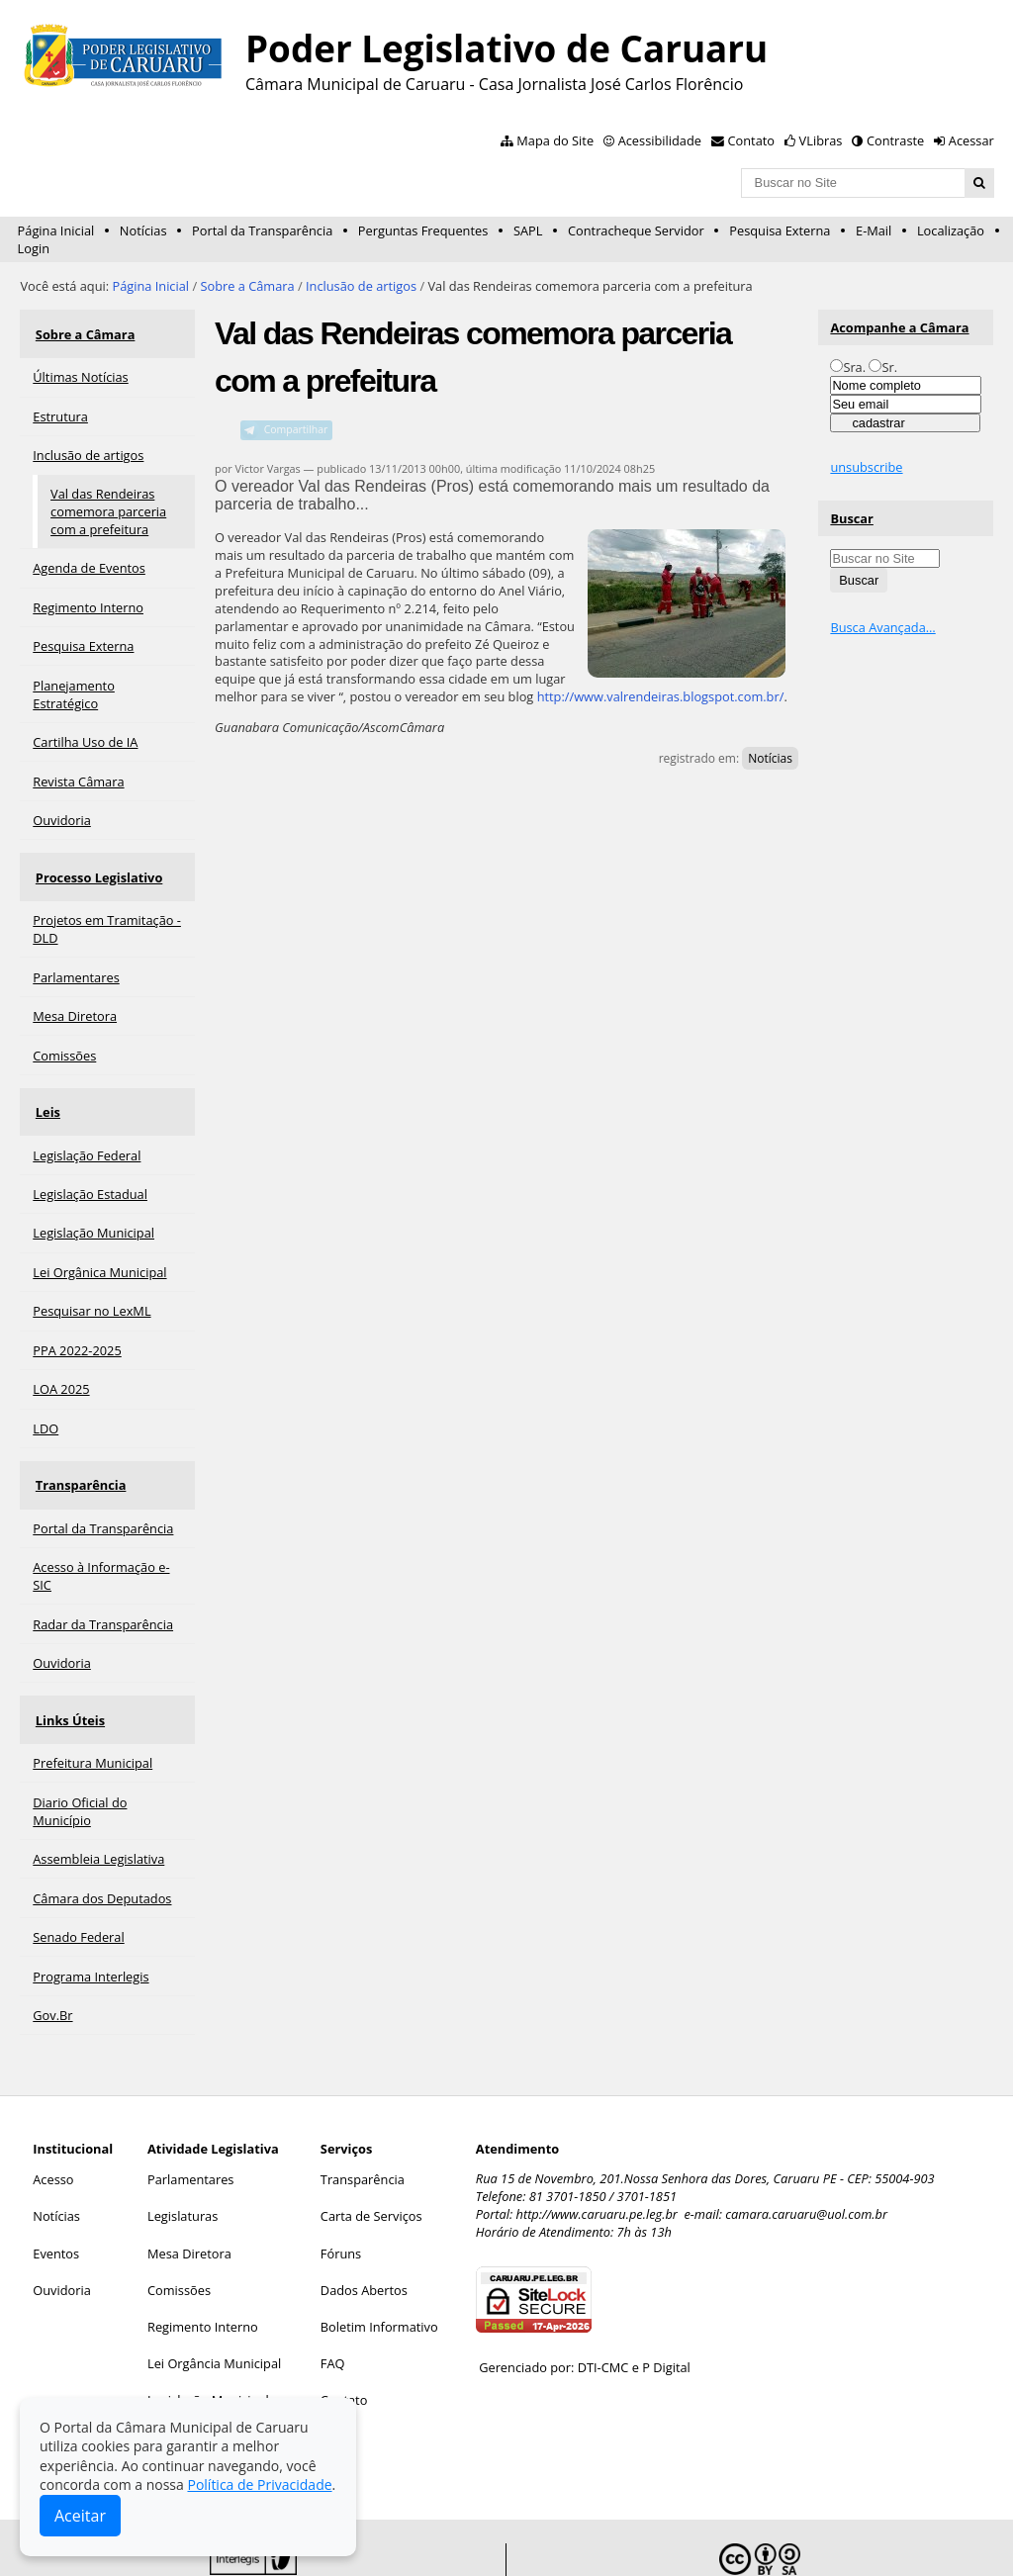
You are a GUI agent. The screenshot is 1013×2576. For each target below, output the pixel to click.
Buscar (852, 518)
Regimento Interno (202, 2263)
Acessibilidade (659, 140)
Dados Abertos (364, 2227)
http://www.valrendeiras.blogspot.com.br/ (660, 696)
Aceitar (80, 2516)
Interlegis (451, 2530)
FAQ (333, 2300)
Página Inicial (56, 230)
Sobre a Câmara (247, 286)
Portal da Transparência (262, 230)
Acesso (53, 2116)
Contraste (895, 140)
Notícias (143, 230)
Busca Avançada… (882, 627)
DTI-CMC (603, 2304)
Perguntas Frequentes (423, 230)
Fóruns (341, 2189)
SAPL (528, 230)
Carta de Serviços (371, 2153)
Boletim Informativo (379, 2263)
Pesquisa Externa (779, 230)
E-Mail (873, 230)
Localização (950, 230)
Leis (45, 1080)
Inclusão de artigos (361, 286)
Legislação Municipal (208, 2337)
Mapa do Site (555, 140)
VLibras (821, 140)
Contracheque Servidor (636, 230)
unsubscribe (866, 467)
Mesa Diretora (189, 2189)
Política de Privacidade (259, 2484)
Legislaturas (182, 2153)
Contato (752, 140)
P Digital (666, 2304)
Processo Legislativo (96, 858)
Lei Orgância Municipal (214, 2300)
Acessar (971, 140)
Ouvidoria (62, 2227)
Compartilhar (296, 429)
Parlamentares (190, 2116)
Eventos (56, 2189)
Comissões (179, 2227)
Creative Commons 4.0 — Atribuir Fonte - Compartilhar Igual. (826, 2537)
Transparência (78, 1440)
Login (33, 248)
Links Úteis (67, 1663)
